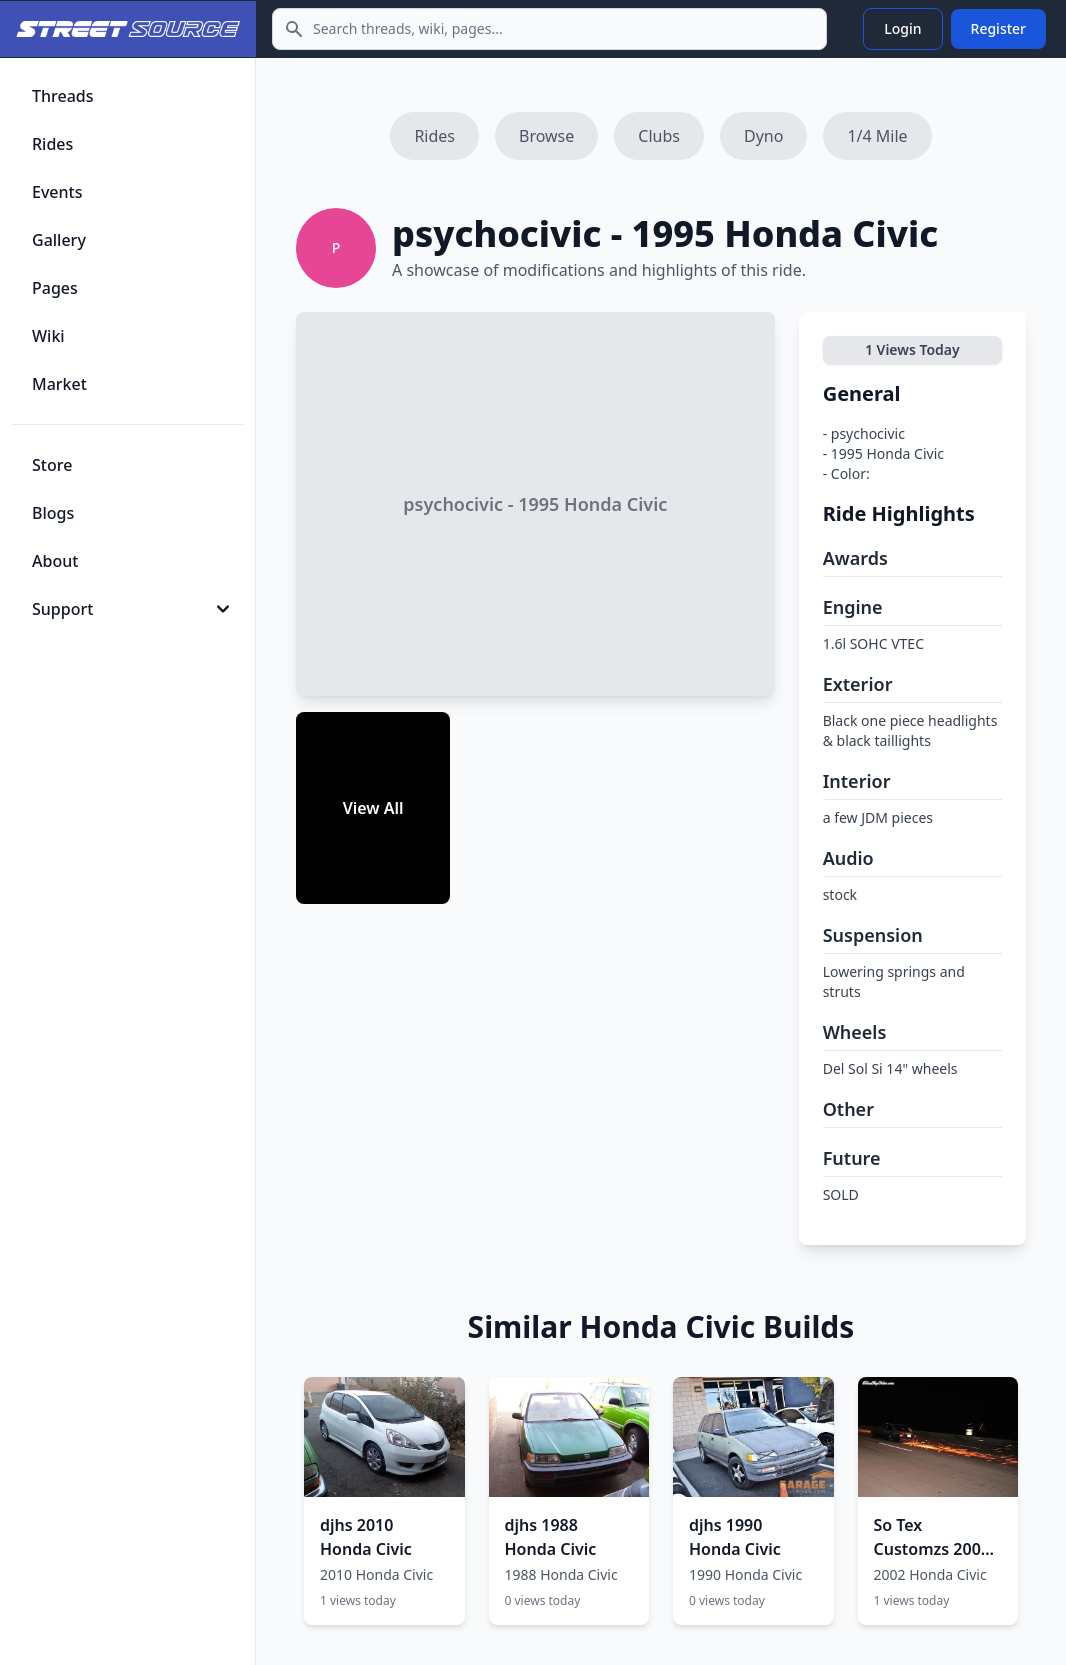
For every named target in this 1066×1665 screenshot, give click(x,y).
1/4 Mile (877, 136)
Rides (434, 136)
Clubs (659, 136)
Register (998, 28)
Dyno (763, 136)
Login (902, 28)
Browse (546, 136)
